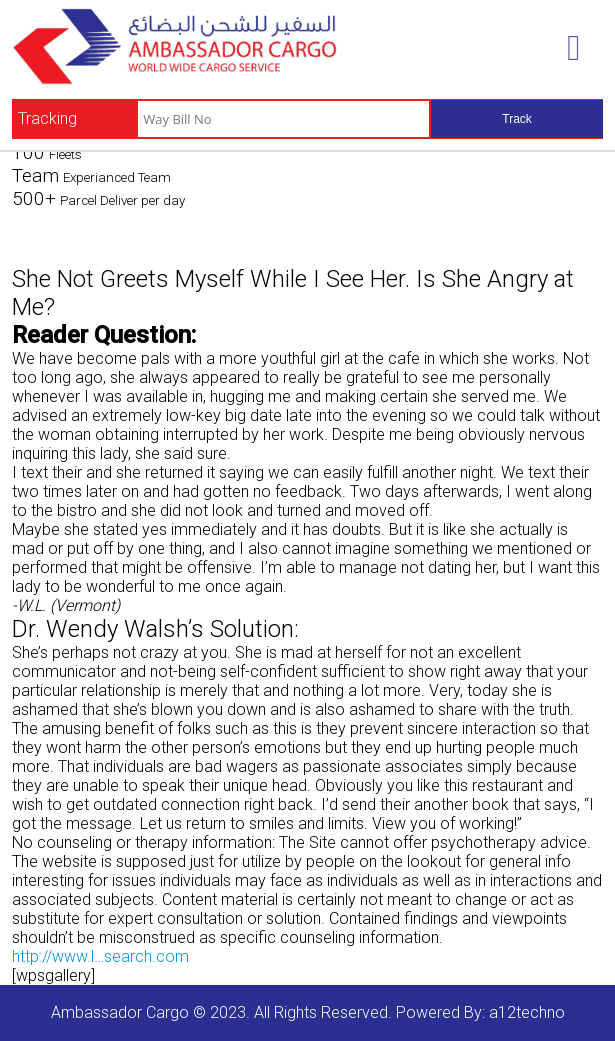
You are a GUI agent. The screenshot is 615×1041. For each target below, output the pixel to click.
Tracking (47, 118)
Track (517, 119)
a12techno (527, 1012)
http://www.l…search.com (100, 956)
